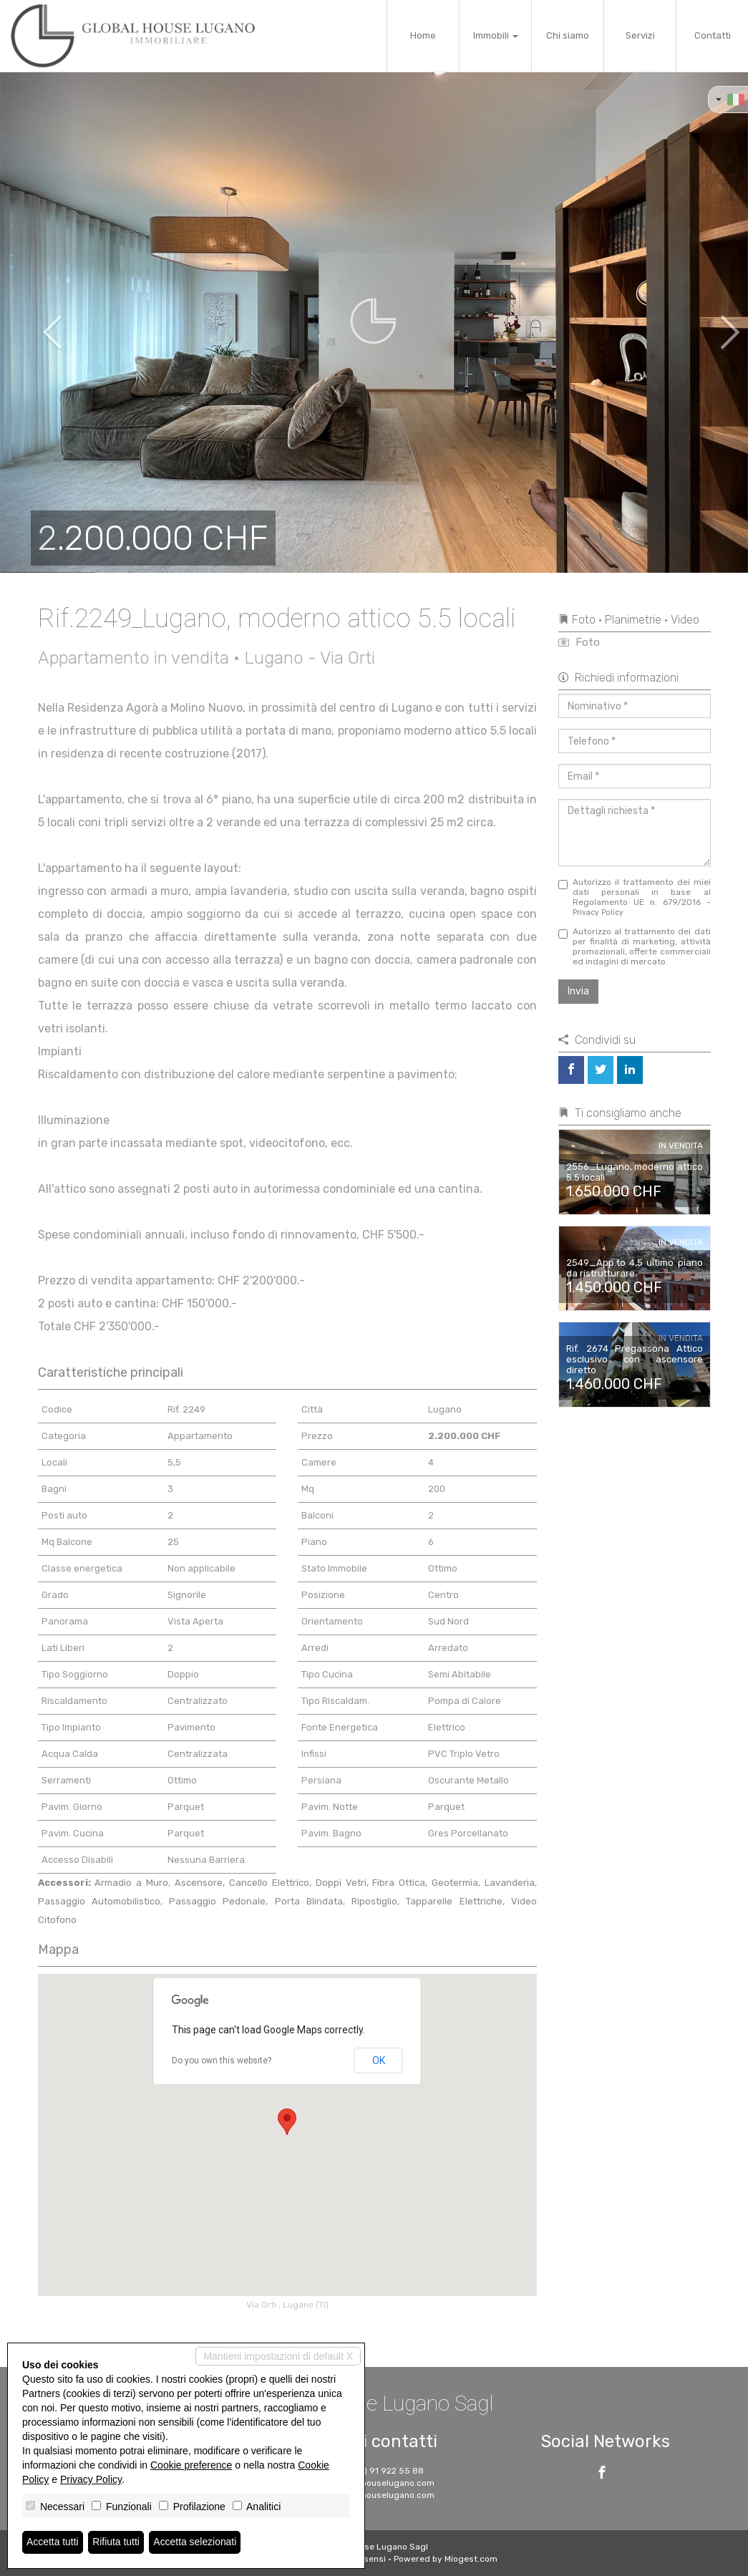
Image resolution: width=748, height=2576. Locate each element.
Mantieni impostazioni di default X (278, 2356)
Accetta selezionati (196, 2542)
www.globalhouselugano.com (373, 2495)
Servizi (640, 35)
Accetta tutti (52, 2542)
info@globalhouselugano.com (373, 2483)
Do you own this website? (221, 2061)
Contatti (712, 35)
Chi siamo (567, 35)
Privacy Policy (598, 912)
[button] (37, 322)
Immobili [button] (495, 35)
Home (423, 35)
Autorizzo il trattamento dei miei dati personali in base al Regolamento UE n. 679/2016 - (634, 897)
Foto (579, 642)
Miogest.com (471, 2559)
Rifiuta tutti (116, 2542)
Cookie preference (191, 2465)
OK (378, 2060)
